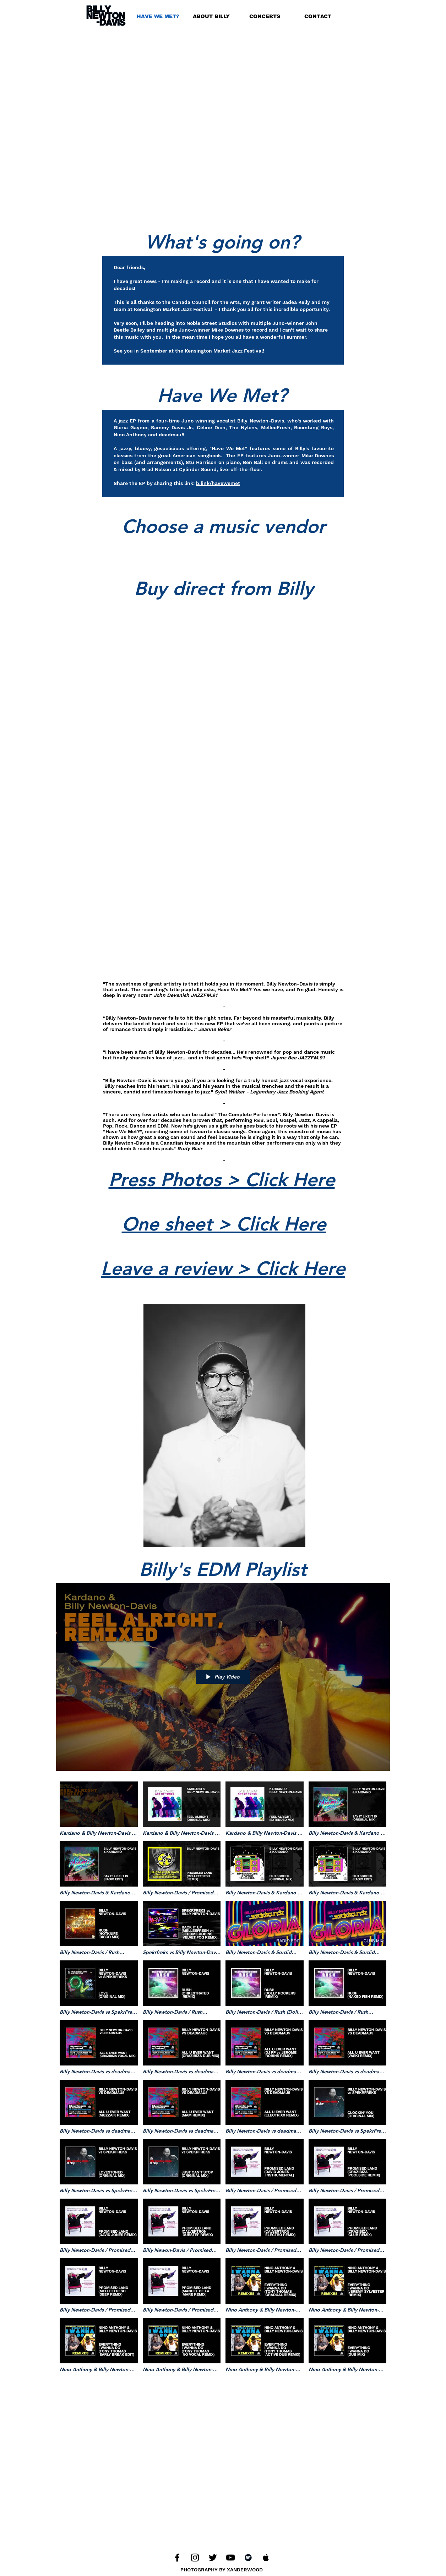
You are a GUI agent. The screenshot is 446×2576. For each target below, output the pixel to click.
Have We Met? (222, 395)
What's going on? (222, 242)
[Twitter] (212, 2557)
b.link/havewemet (218, 483)
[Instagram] (195, 2557)
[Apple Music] (266, 2557)
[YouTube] (230, 2557)
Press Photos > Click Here (222, 1179)
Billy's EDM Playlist (223, 1569)
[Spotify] (248, 2557)
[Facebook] (177, 2557)
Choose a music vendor (224, 526)
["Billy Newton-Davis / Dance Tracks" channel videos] (223, 2085)
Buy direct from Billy (224, 588)
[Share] (383, 1573)
